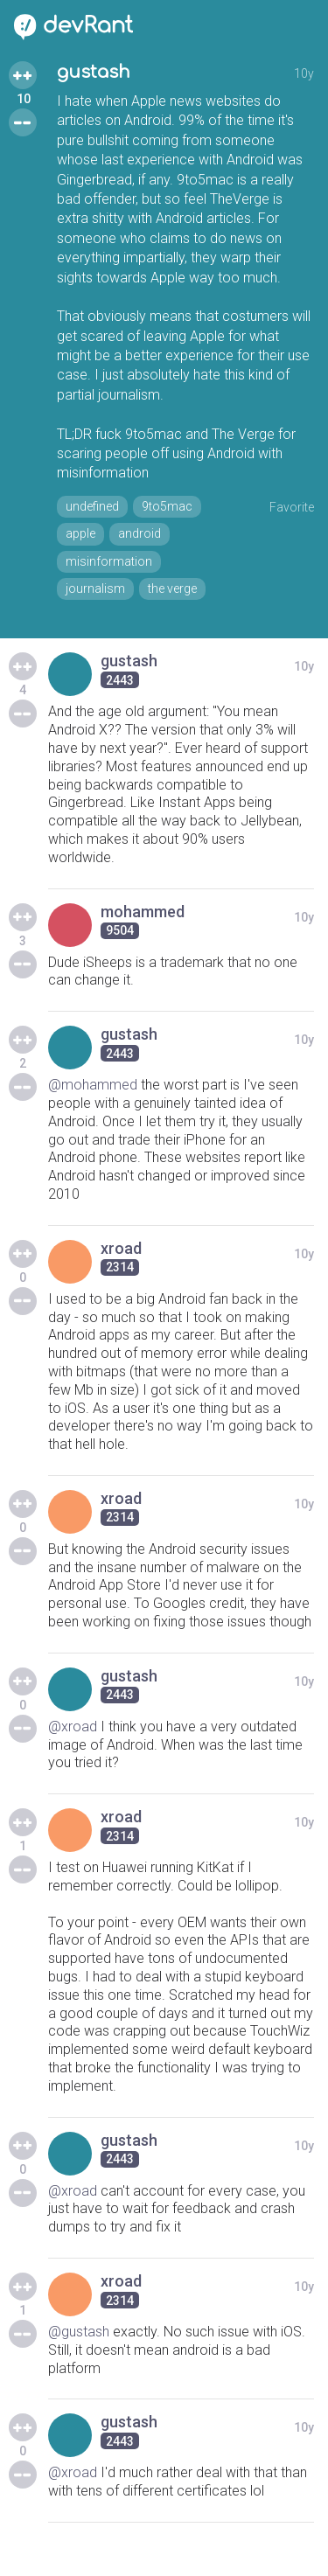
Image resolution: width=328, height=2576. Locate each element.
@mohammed (92, 1084)
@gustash (78, 2331)
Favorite (291, 507)
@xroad (72, 1726)
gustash (93, 72)
